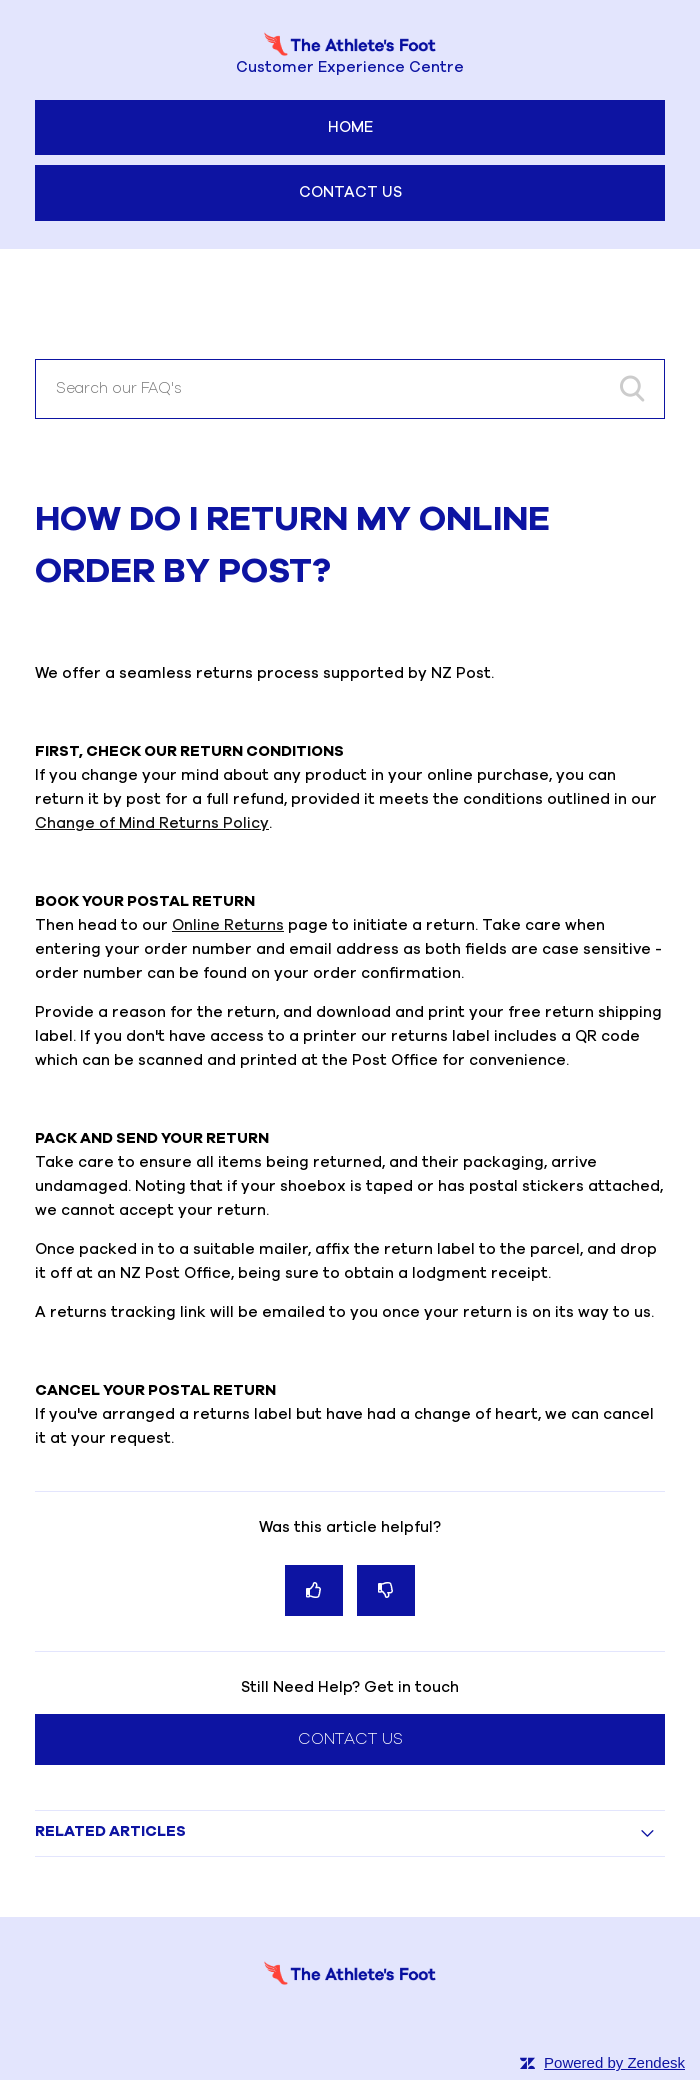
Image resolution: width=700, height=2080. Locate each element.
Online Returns (228, 925)
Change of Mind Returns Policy (152, 823)
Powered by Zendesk (614, 2062)
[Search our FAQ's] (350, 389)
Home (350, 127)
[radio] (314, 1590)
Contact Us (350, 192)
